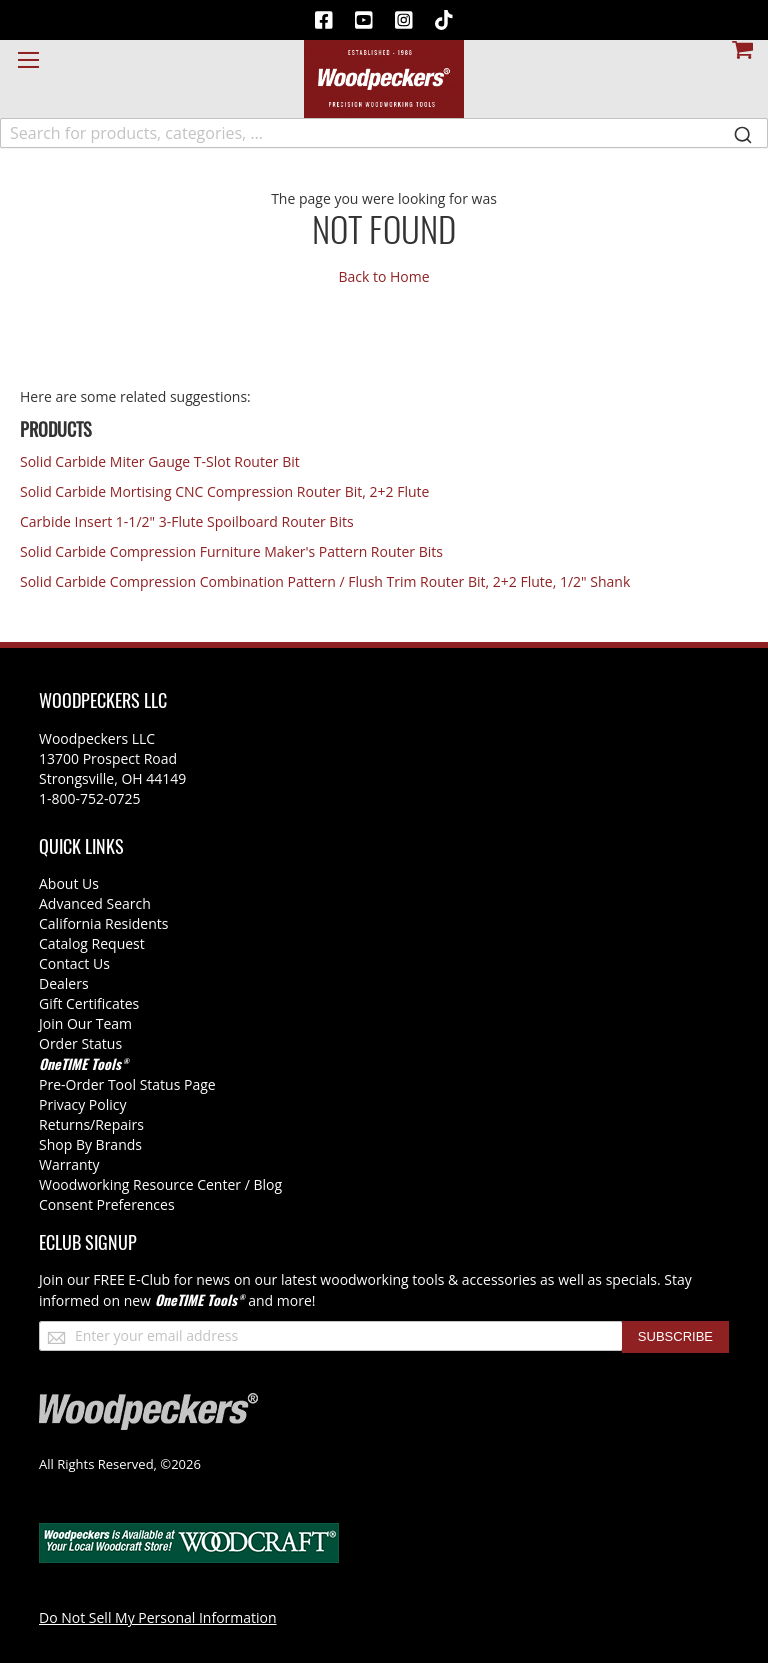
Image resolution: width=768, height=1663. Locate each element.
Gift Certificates (89, 1003)
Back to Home (383, 276)
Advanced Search (95, 903)
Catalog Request (92, 943)
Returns (64, 1124)
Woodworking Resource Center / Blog (160, 1184)
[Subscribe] (675, 1337)
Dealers (64, 983)
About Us (69, 883)
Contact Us (74, 963)
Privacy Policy (82, 1104)
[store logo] (384, 79)
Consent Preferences (107, 1204)
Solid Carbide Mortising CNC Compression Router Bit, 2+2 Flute (224, 491)
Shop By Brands (90, 1144)
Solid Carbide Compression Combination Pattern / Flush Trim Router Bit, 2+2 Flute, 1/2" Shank (325, 581)
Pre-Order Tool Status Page (127, 1084)
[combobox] (384, 133)
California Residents (103, 923)
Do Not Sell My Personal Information (158, 1617)
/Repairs (117, 1124)
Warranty (69, 1164)
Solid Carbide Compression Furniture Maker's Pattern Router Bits (231, 551)
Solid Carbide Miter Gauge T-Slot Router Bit (160, 461)
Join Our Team (85, 1023)
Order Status (80, 1043)
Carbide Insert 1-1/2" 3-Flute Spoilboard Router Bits (187, 521)
